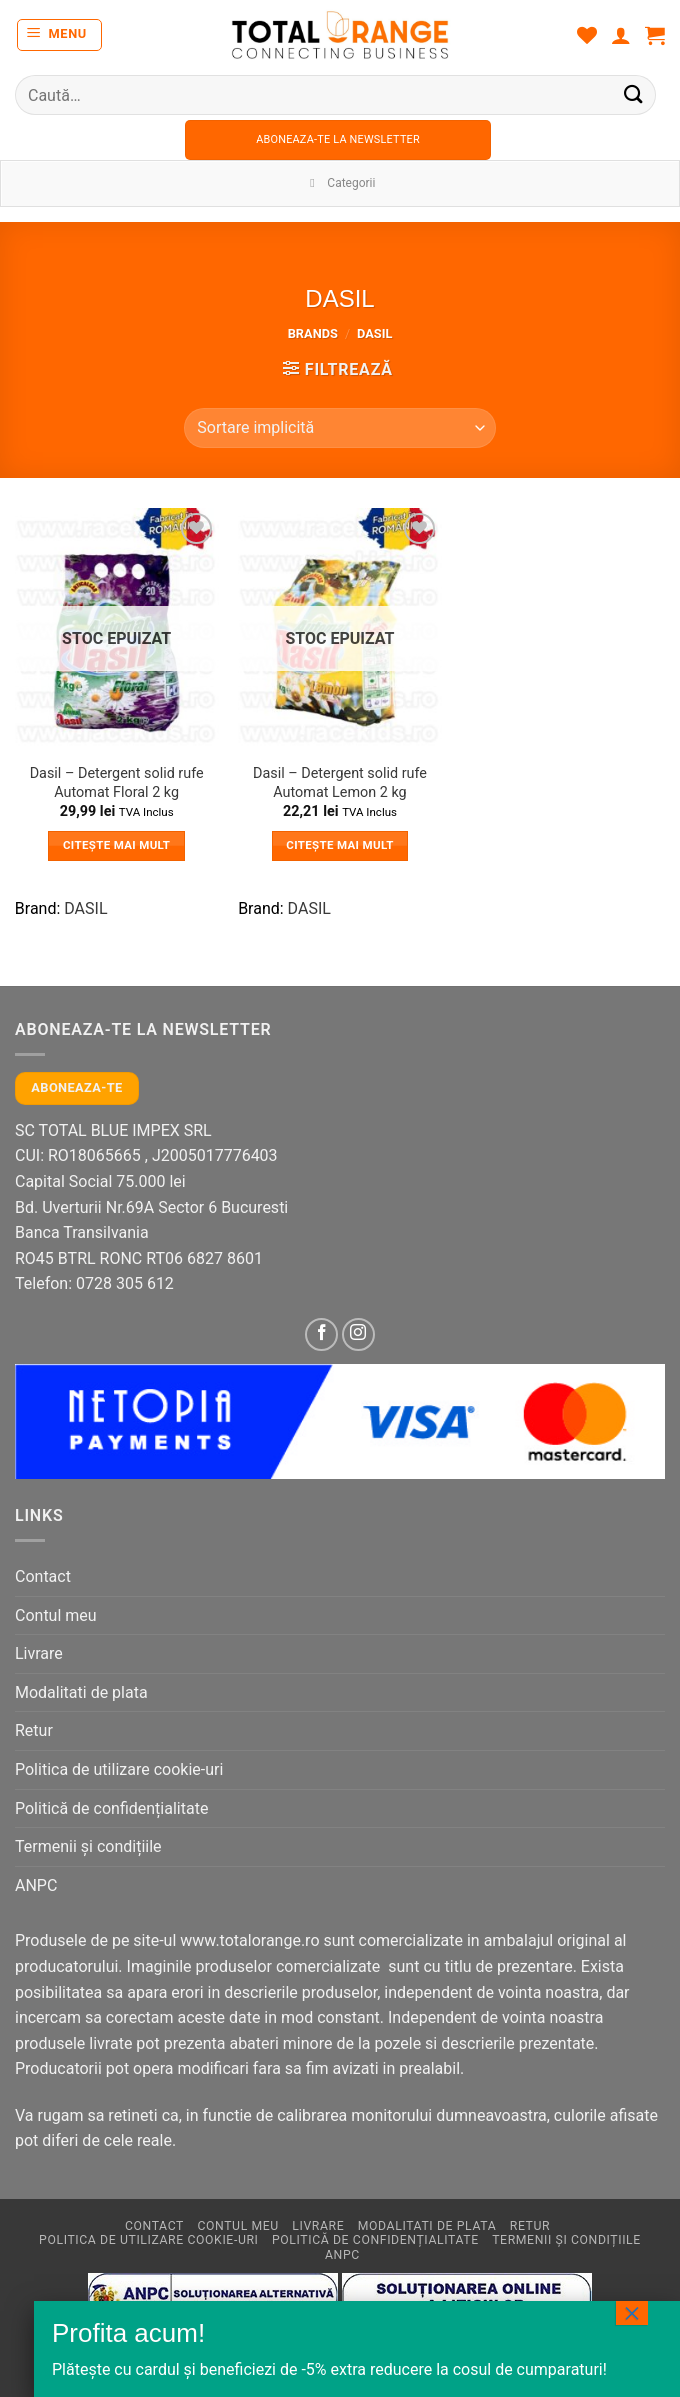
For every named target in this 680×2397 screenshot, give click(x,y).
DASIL (85, 908)
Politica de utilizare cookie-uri (119, 1769)
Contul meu (56, 1615)
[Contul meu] (621, 35)
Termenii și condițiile (88, 1846)
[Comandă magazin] (339, 428)
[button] (60, 35)
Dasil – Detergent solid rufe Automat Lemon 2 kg (340, 783)
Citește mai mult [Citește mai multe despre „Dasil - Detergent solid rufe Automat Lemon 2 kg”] (339, 845)
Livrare (39, 1653)
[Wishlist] (587, 35)
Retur (34, 1730)
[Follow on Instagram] (358, 1334)
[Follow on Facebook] (321, 1334)
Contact (43, 1576)
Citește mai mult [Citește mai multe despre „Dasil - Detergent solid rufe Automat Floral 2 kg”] (116, 845)
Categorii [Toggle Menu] (340, 183)
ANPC (36, 1885)
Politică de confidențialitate (111, 1808)
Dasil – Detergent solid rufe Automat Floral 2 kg (117, 783)
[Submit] (634, 94)
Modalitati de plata (81, 1692)
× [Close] (632, 2313)
